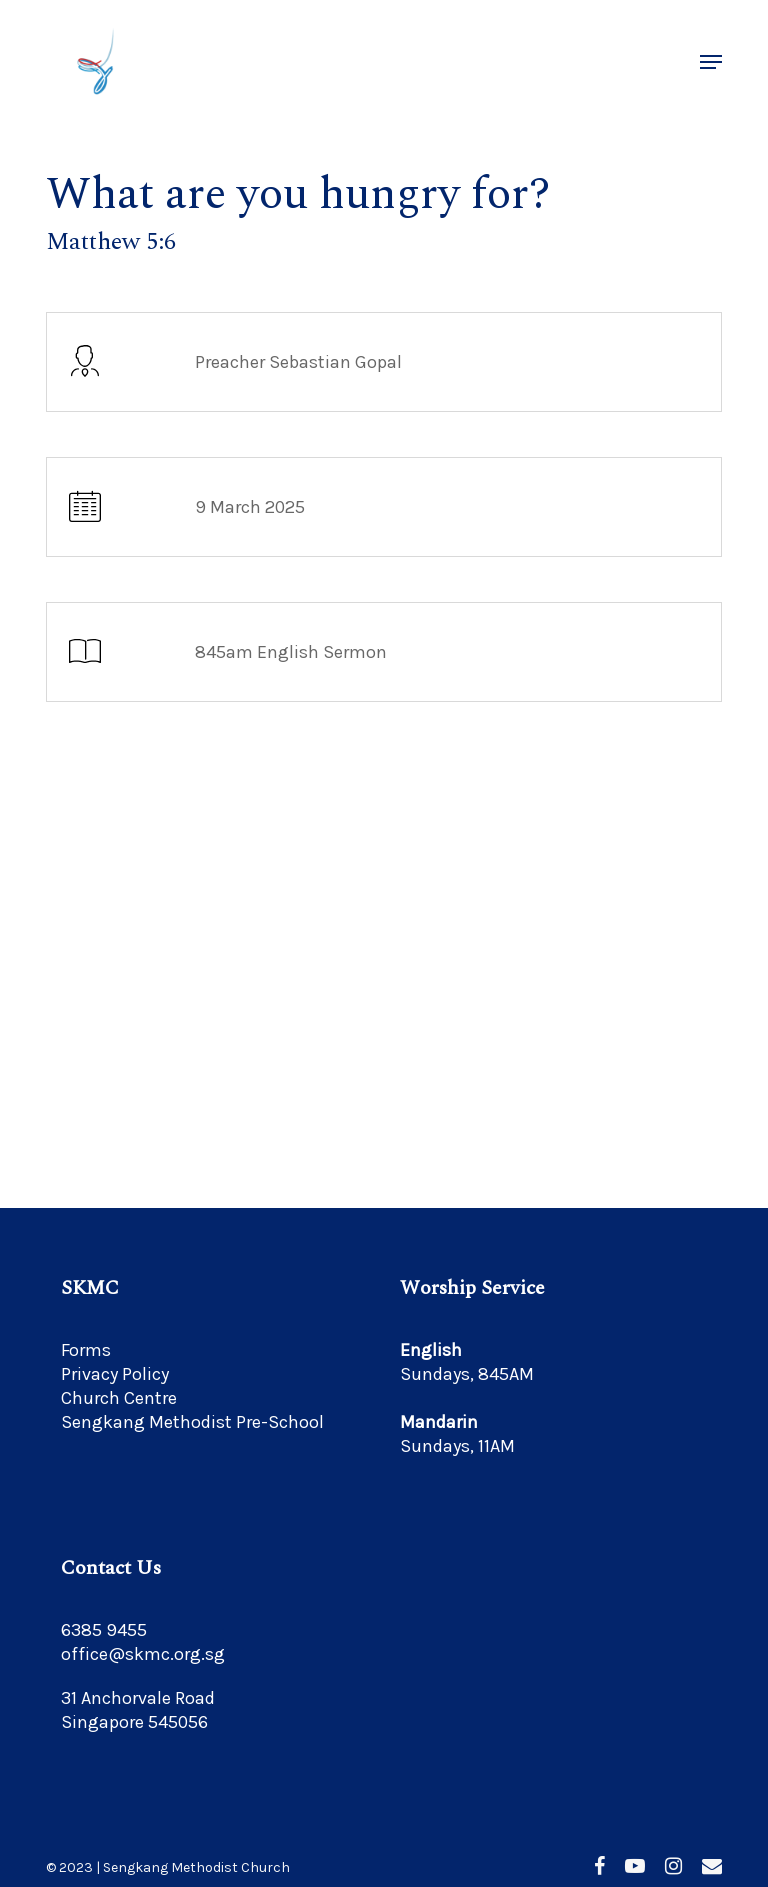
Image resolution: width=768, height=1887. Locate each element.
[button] (711, 62)
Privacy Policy (115, 1374)
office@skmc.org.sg (143, 1654)
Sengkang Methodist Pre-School (192, 1422)
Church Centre (119, 1398)
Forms (86, 1350)
